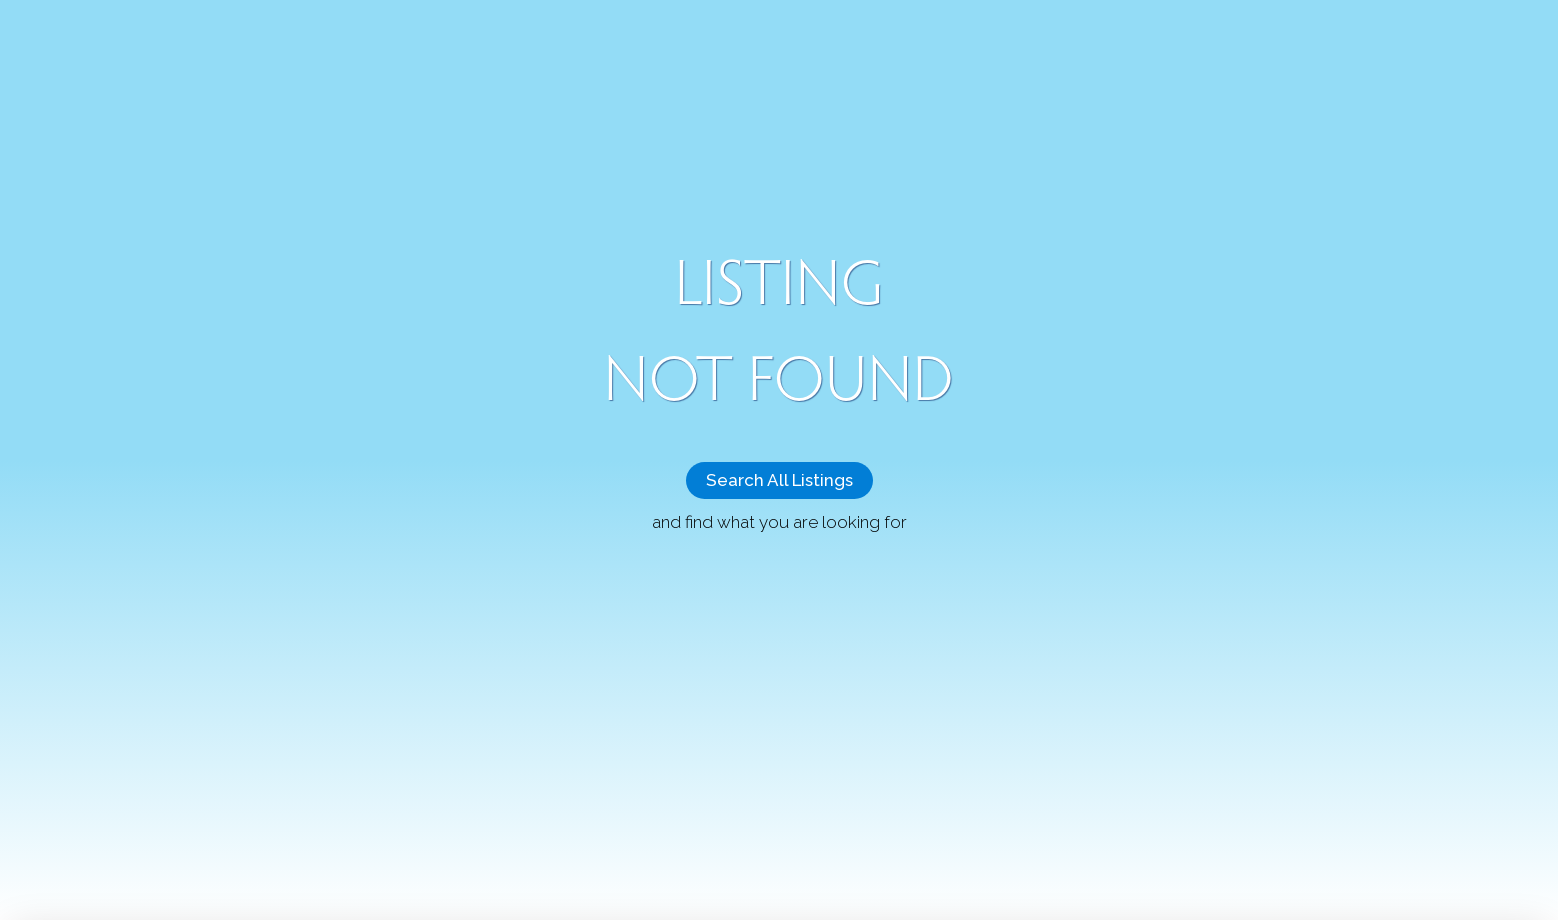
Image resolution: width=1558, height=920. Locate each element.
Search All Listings (779, 480)
